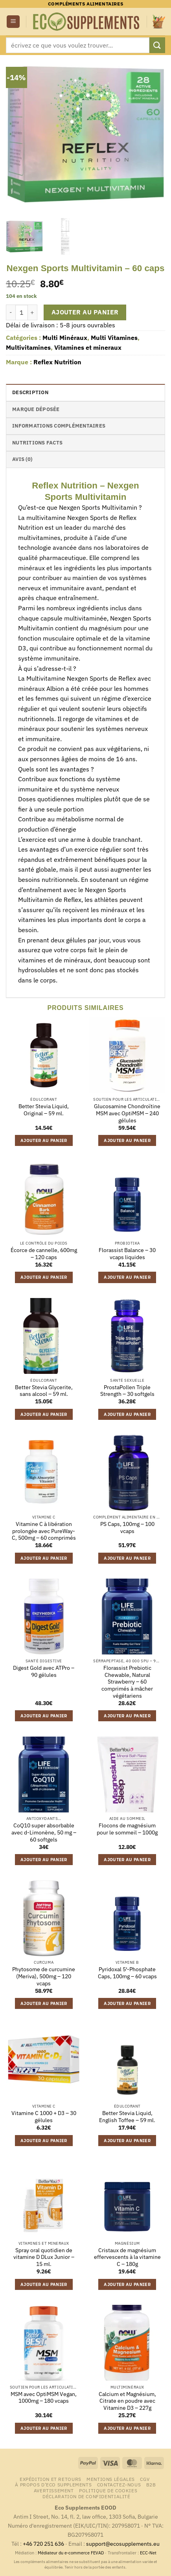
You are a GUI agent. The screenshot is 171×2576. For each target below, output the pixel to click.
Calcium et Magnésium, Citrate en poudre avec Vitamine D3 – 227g (127, 2401)
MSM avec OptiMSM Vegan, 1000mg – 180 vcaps (44, 2398)
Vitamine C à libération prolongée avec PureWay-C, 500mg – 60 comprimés (44, 1531)
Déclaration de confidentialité (86, 2496)
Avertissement (54, 2490)
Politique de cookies (108, 2490)
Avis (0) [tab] (22, 459)
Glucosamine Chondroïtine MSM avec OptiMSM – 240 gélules (127, 1113)
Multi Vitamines (114, 338)
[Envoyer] (157, 45)
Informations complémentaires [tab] (58, 425)
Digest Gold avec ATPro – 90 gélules (43, 1671)
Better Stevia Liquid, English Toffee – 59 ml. (127, 2117)
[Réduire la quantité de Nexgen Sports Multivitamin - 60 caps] (10, 312)
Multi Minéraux (64, 338)
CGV (144, 2479)
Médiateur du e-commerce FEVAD (71, 2553)
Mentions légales (110, 2479)
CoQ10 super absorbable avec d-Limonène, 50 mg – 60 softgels (43, 1832)
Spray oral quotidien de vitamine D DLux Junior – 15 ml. (43, 2257)
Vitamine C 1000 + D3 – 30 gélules (43, 2117)
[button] (13, 21)
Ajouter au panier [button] (43, 1140)
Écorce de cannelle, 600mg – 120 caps (44, 1254)
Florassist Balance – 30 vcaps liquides (127, 1254)
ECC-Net (148, 2553)
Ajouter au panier (85, 312)
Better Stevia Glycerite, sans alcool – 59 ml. (44, 1391)
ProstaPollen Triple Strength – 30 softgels (127, 1391)
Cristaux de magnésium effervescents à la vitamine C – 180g (127, 2257)
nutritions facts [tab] (37, 442)
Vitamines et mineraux (87, 347)
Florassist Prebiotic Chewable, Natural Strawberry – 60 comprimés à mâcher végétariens (127, 1682)
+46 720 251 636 (43, 2543)
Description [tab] (30, 392)
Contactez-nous (119, 2484)
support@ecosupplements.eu (123, 2543)
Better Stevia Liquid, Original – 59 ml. (43, 1110)
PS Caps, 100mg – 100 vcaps (127, 1528)
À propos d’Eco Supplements (53, 2484)
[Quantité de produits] (21, 312)
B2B (151, 2484)
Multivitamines (28, 347)
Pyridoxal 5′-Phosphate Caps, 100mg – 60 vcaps (127, 1973)
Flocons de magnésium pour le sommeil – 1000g (127, 1829)
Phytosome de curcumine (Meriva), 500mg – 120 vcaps (43, 1976)
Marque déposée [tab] (36, 409)
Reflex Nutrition (57, 362)
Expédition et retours (50, 2479)
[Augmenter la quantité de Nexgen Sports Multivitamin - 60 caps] (32, 312)
